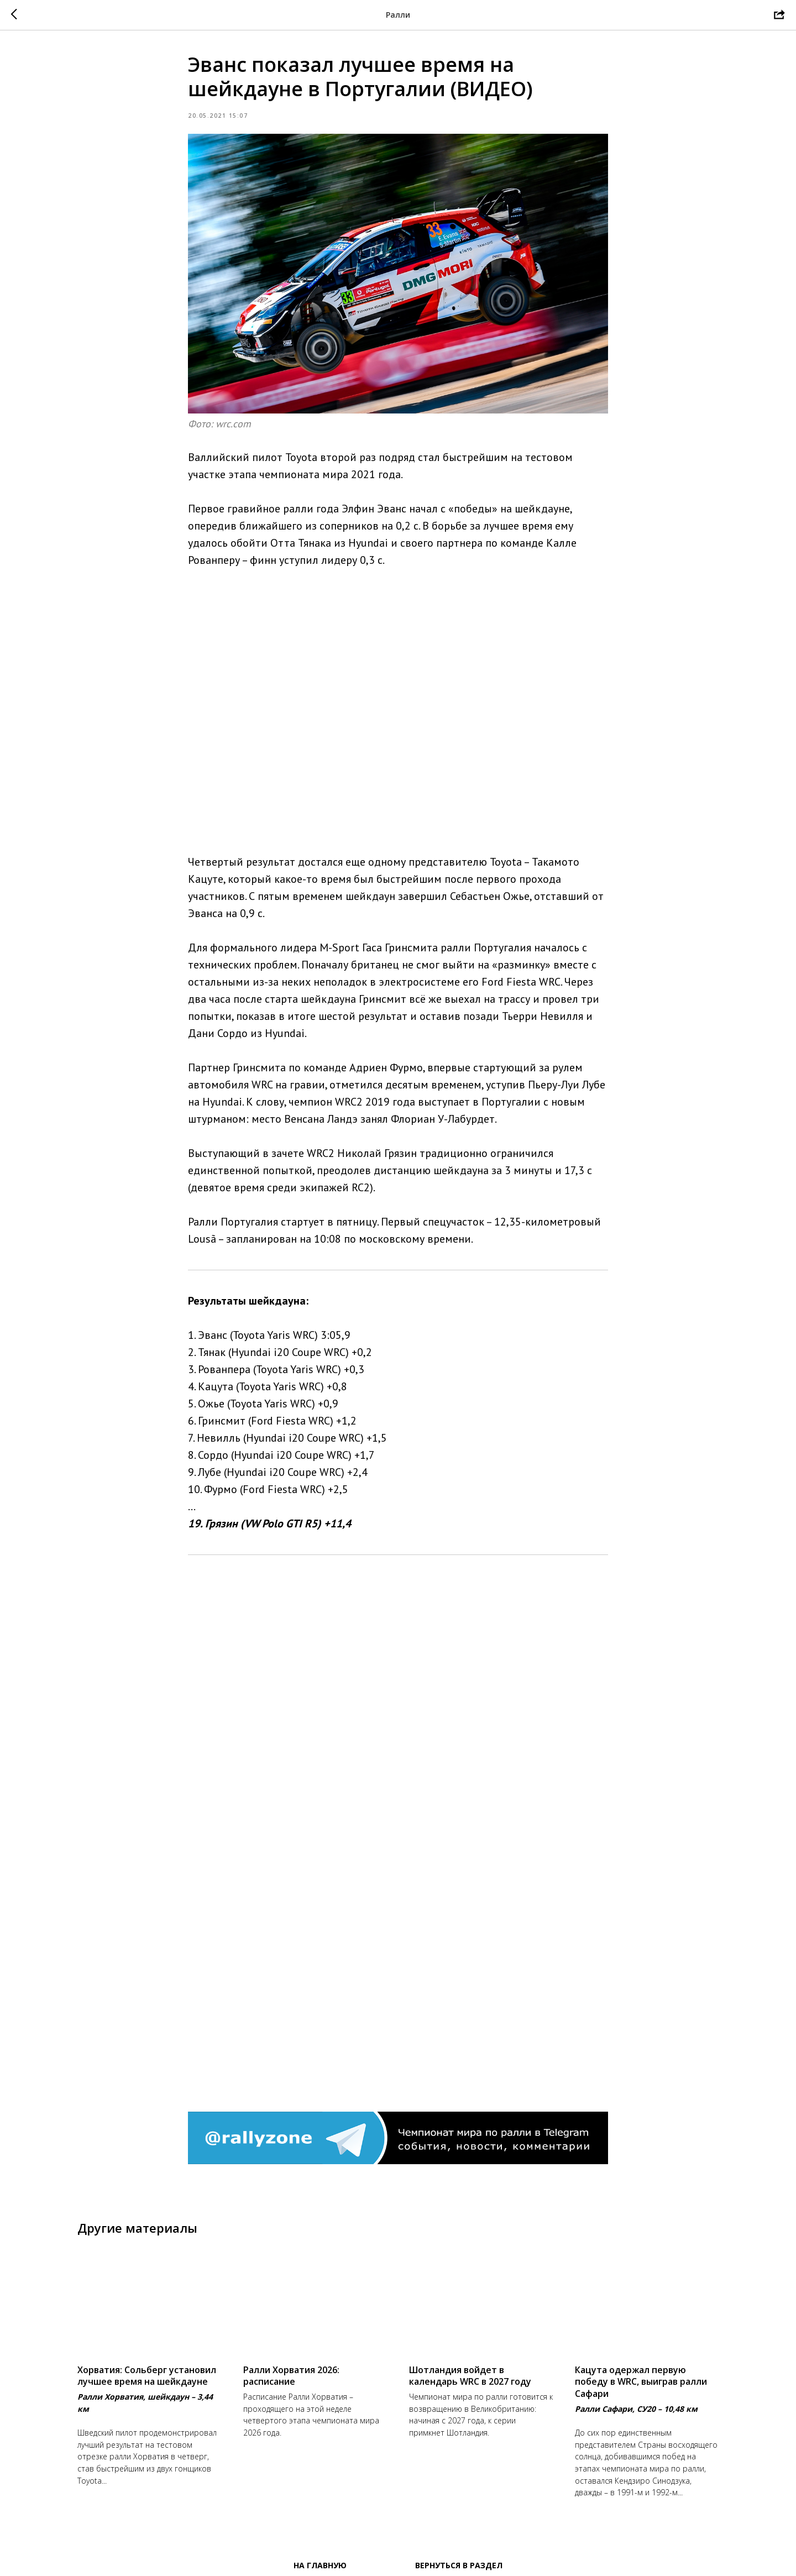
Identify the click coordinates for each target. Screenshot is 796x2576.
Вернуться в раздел (458, 2565)
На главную (320, 2565)
